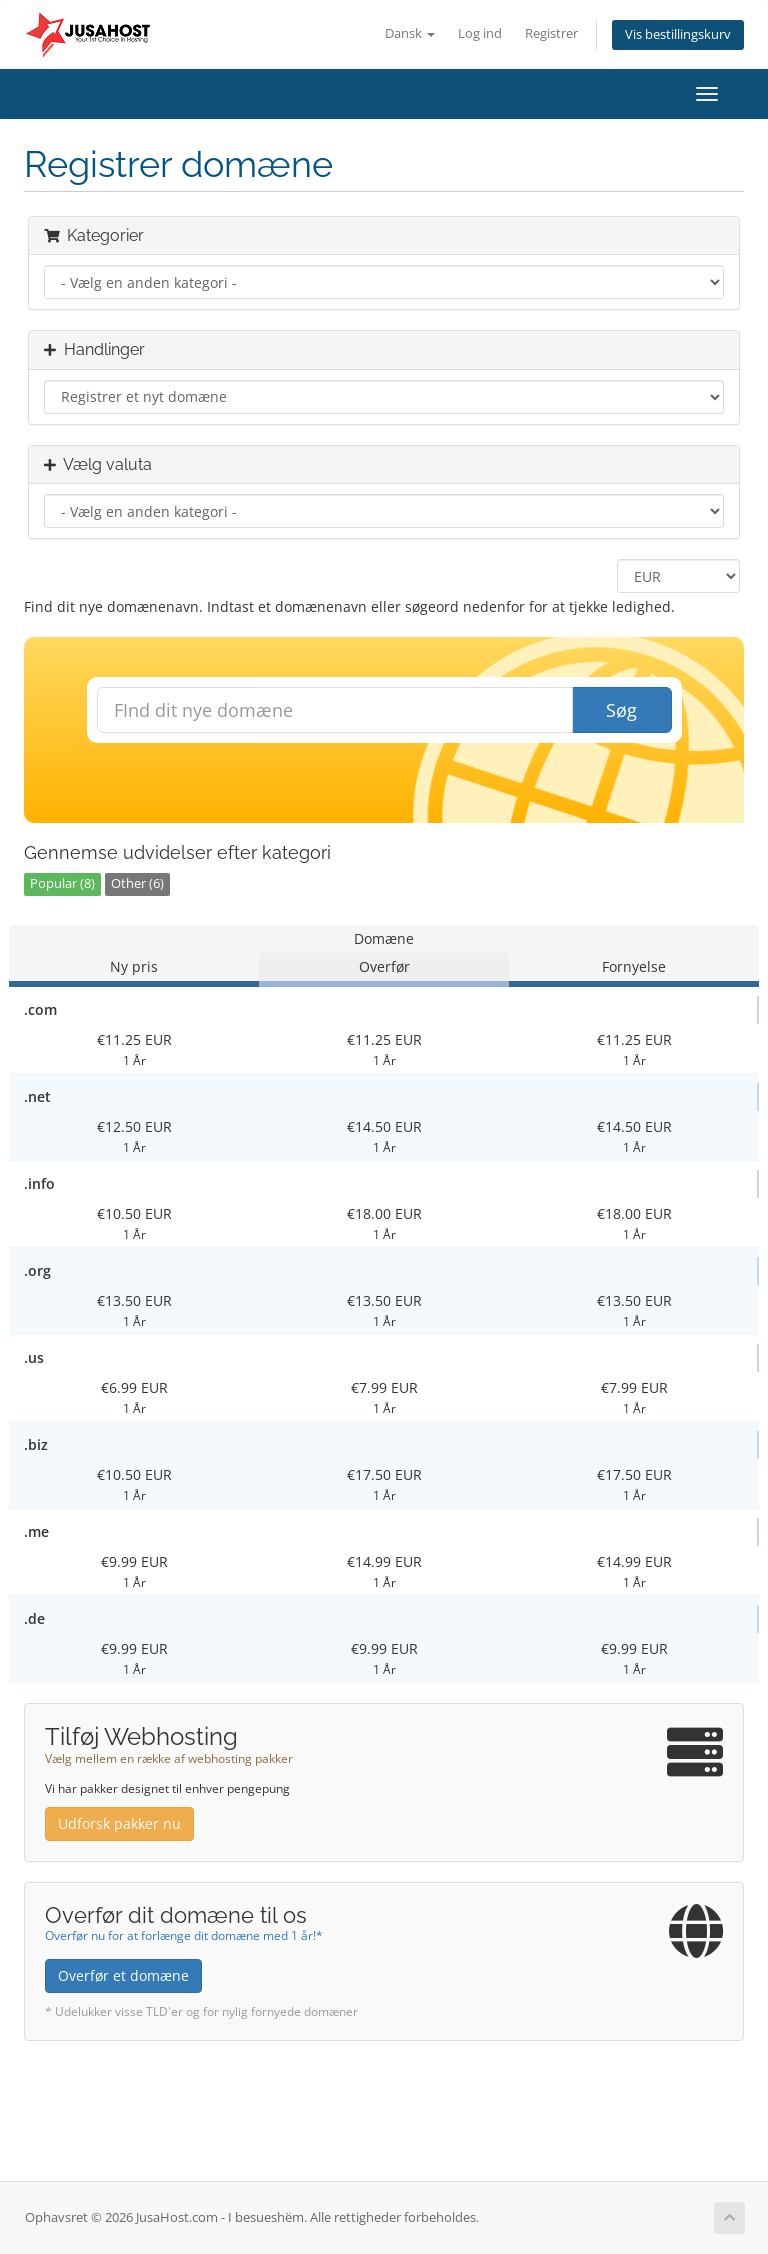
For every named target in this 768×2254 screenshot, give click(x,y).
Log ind (480, 33)
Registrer (551, 33)
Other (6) (137, 883)
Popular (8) (62, 883)
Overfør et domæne (123, 1975)
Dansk (410, 33)
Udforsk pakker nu (119, 1823)
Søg (621, 710)
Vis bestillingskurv (678, 34)
